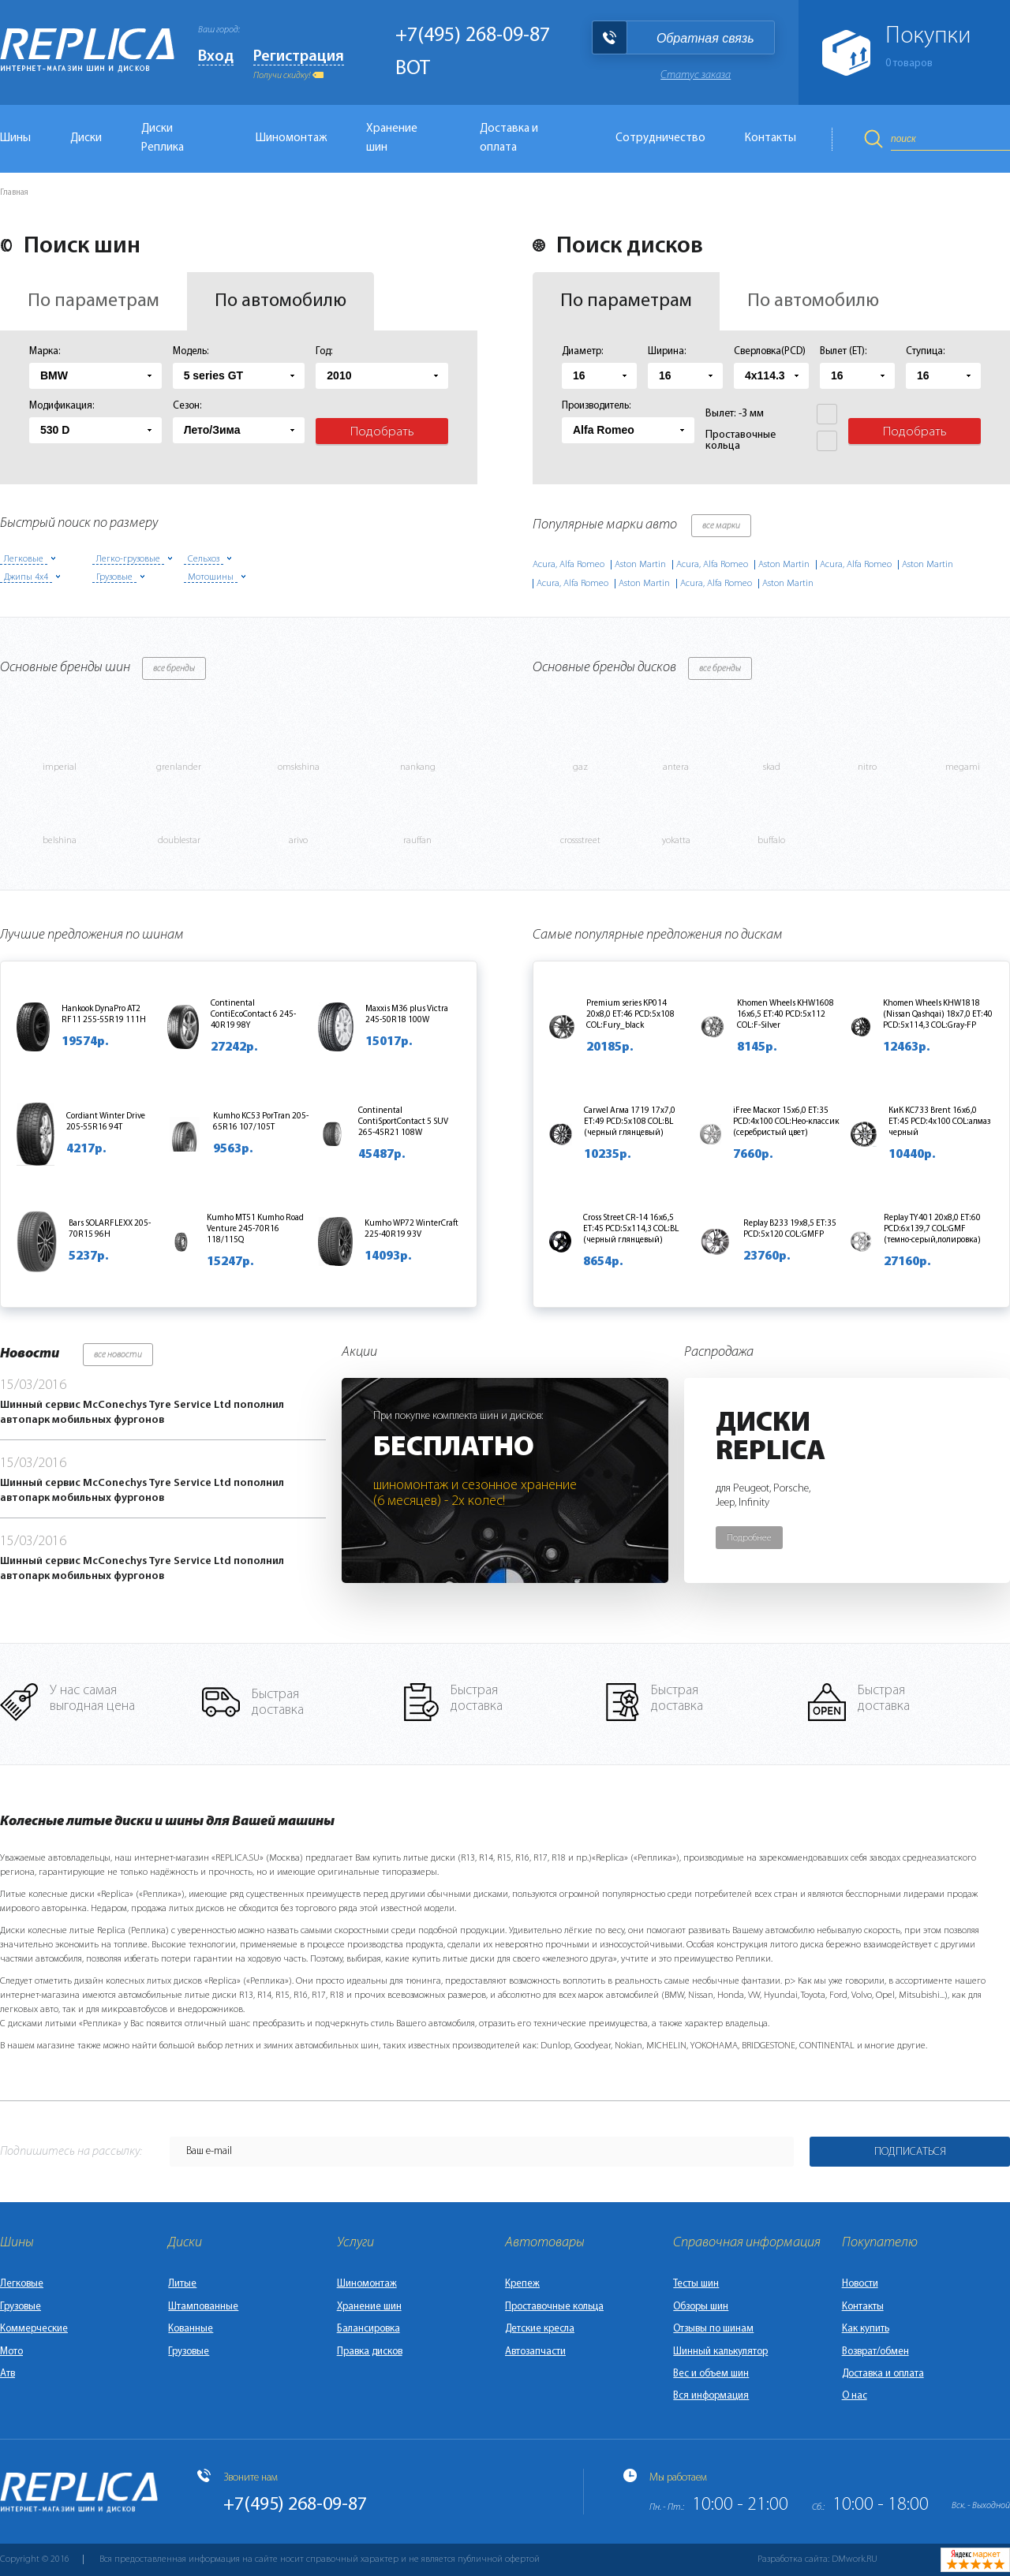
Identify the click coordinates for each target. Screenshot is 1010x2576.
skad (771, 767)
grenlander (178, 767)
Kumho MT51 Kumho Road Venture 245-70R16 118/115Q (255, 1229)
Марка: (45, 351)
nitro (867, 767)
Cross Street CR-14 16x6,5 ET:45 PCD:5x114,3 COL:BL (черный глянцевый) (631, 1229)
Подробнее (749, 1538)
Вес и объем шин (711, 2374)
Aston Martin (640, 564)
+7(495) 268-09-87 (472, 36)
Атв (7, 2374)
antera (676, 767)
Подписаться (910, 2152)
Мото (11, 2351)
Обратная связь (705, 38)
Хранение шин (391, 138)
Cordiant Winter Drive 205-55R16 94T (105, 1122)
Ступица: (925, 351)
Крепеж (522, 2284)
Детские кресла (539, 2329)
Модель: (191, 351)
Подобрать (382, 432)
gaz (580, 767)
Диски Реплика (162, 138)
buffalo (771, 841)
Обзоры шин (700, 2307)
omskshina (299, 767)
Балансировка (368, 2329)
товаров (909, 63)
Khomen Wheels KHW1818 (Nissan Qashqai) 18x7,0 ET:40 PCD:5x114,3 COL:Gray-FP (938, 1014)
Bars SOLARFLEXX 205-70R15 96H (110, 1229)
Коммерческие (34, 2329)
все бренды (174, 669)
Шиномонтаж (291, 138)
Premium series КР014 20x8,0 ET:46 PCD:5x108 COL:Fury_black (630, 1014)
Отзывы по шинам (713, 2329)
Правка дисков (369, 2351)
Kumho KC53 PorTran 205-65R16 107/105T (261, 1122)
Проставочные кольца (554, 2307)
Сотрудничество (660, 138)
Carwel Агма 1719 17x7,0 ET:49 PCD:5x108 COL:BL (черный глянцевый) (629, 1122)
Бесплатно (453, 1448)
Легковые (21, 2284)
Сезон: (187, 406)
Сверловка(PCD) (770, 351)
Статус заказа (695, 75)
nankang (418, 767)
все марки (721, 526)
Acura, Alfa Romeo (568, 564)
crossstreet (580, 841)
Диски (86, 138)
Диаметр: (583, 351)
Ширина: (667, 351)
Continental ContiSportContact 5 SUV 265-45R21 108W (403, 1122)
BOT (412, 69)
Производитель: (596, 406)
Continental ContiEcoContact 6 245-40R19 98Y (253, 1014)
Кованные (190, 2329)
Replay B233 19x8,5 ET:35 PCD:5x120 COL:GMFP (789, 1229)
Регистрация (298, 57)
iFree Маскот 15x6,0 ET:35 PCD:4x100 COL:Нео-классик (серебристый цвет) (786, 1122)
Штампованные (203, 2307)
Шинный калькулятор (720, 2351)
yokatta (676, 841)
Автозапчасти (535, 2351)
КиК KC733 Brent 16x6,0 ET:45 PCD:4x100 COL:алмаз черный (939, 1122)
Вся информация (711, 2396)
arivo (298, 841)
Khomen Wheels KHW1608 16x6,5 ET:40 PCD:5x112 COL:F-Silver (785, 1014)
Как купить (865, 2329)
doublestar (179, 841)
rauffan (417, 841)
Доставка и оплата (509, 138)
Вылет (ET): (843, 351)
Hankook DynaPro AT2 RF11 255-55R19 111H (104, 1015)
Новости (860, 2284)
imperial (60, 767)
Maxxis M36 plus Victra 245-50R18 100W (406, 1015)
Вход (216, 57)
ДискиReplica (770, 1437)
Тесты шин (696, 2284)
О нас (854, 2396)
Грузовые (20, 2307)
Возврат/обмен (875, 2351)
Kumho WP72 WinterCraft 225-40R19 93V (411, 1229)
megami (962, 767)
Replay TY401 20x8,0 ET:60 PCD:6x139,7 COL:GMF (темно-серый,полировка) (932, 1229)
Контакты (770, 138)
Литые (182, 2284)
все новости (118, 1355)
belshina (60, 841)
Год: (324, 351)
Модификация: (62, 406)
